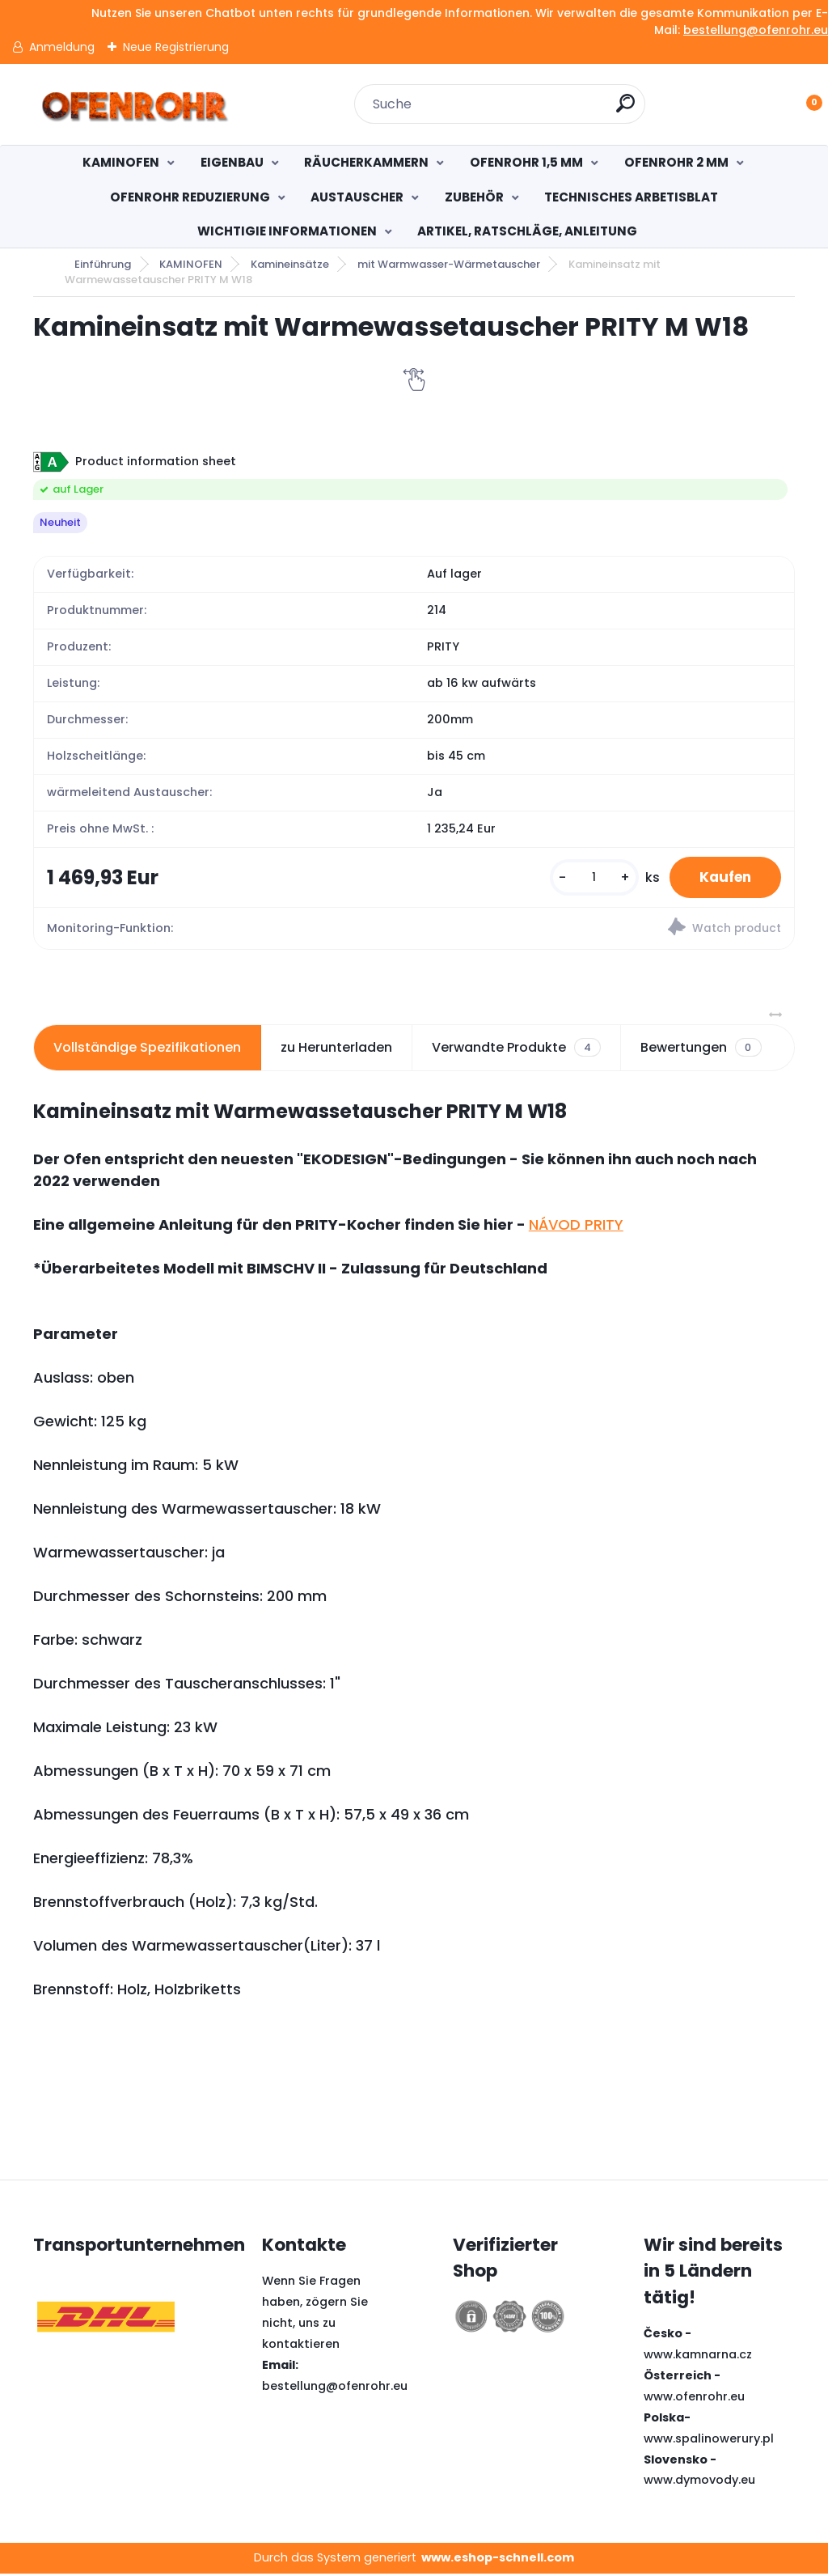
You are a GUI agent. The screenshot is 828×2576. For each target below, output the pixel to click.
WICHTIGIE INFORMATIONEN (287, 230)
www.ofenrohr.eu (694, 2398)
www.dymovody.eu (699, 2482)
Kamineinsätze (290, 264)
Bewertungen (700, 1049)
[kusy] (586, 878)
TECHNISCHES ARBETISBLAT (631, 197)
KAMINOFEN (120, 162)
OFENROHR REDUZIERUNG (190, 197)
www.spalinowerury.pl (709, 2440)
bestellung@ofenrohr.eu (755, 30)
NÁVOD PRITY (576, 1226)
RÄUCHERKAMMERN (366, 162)
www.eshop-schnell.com (497, 2560)
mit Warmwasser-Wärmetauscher (448, 264)
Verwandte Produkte (516, 1049)
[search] (626, 109)
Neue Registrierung (176, 47)
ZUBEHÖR (474, 197)
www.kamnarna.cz (698, 2357)
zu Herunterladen (336, 1049)
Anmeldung (62, 47)
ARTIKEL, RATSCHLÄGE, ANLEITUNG (527, 230)
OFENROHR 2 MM (676, 162)
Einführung (102, 264)
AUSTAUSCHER (356, 197)
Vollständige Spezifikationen (147, 1049)
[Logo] (132, 104)
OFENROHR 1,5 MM (526, 162)
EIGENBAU (232, 162)
